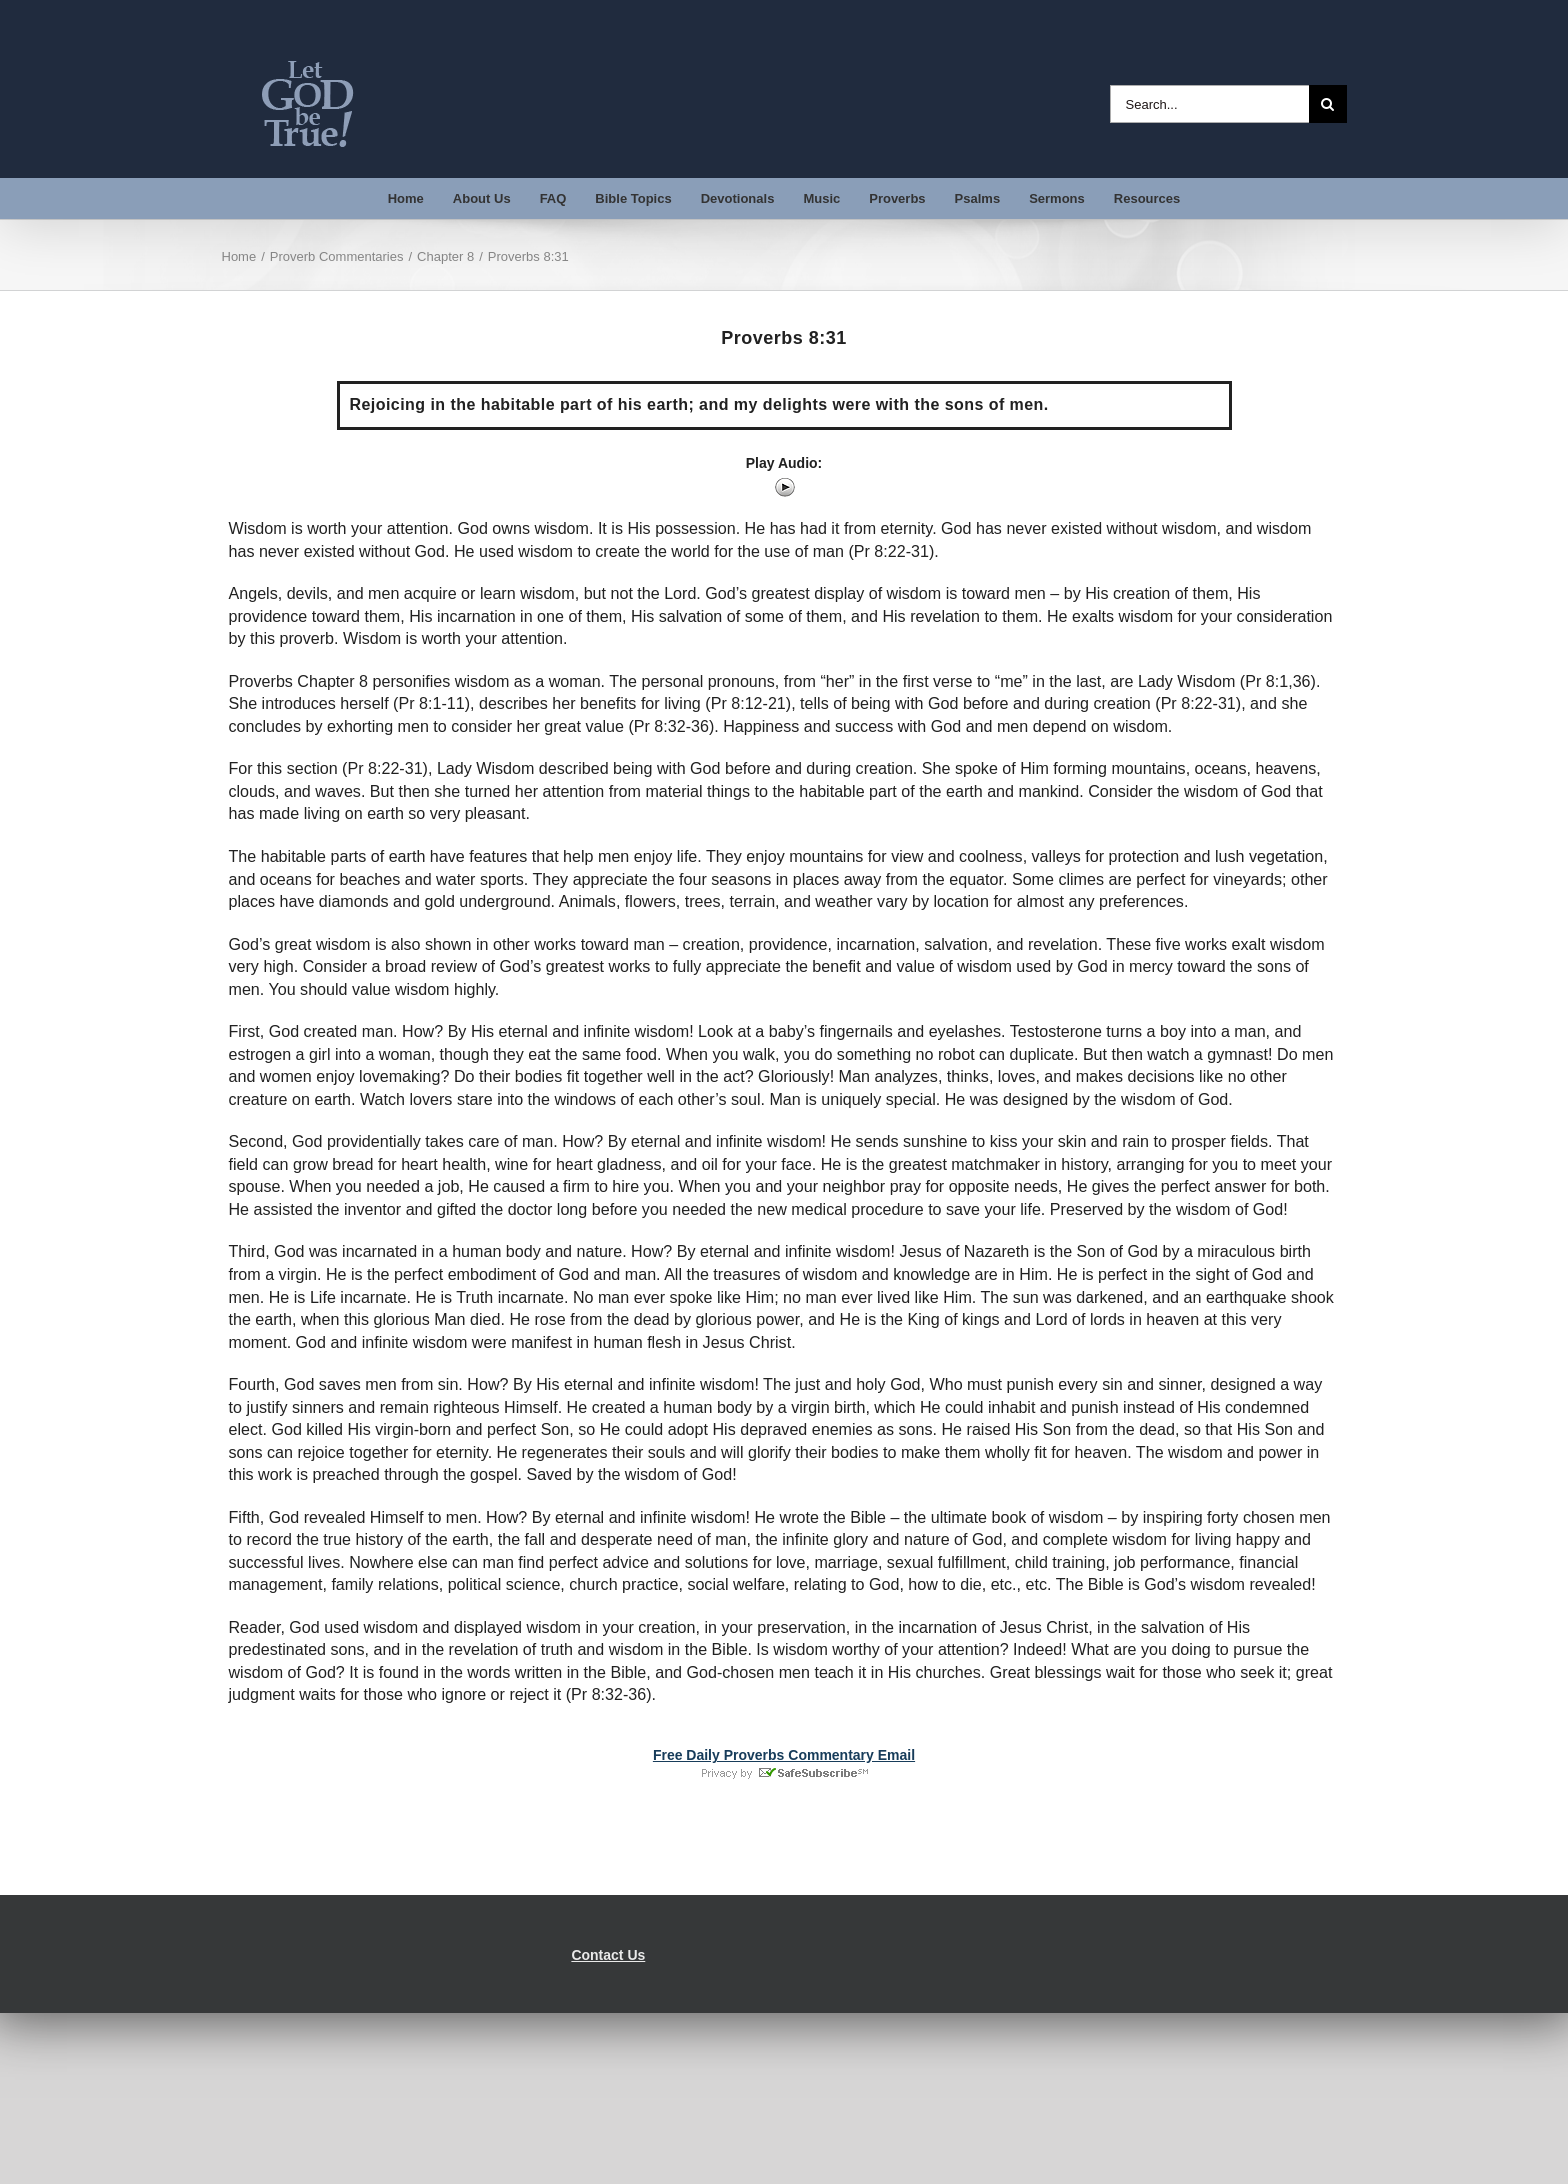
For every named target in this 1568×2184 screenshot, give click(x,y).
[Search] (1328, 104)
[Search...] (1209, 104)
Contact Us (608, 1955)
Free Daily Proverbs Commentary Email (784, 1755)
